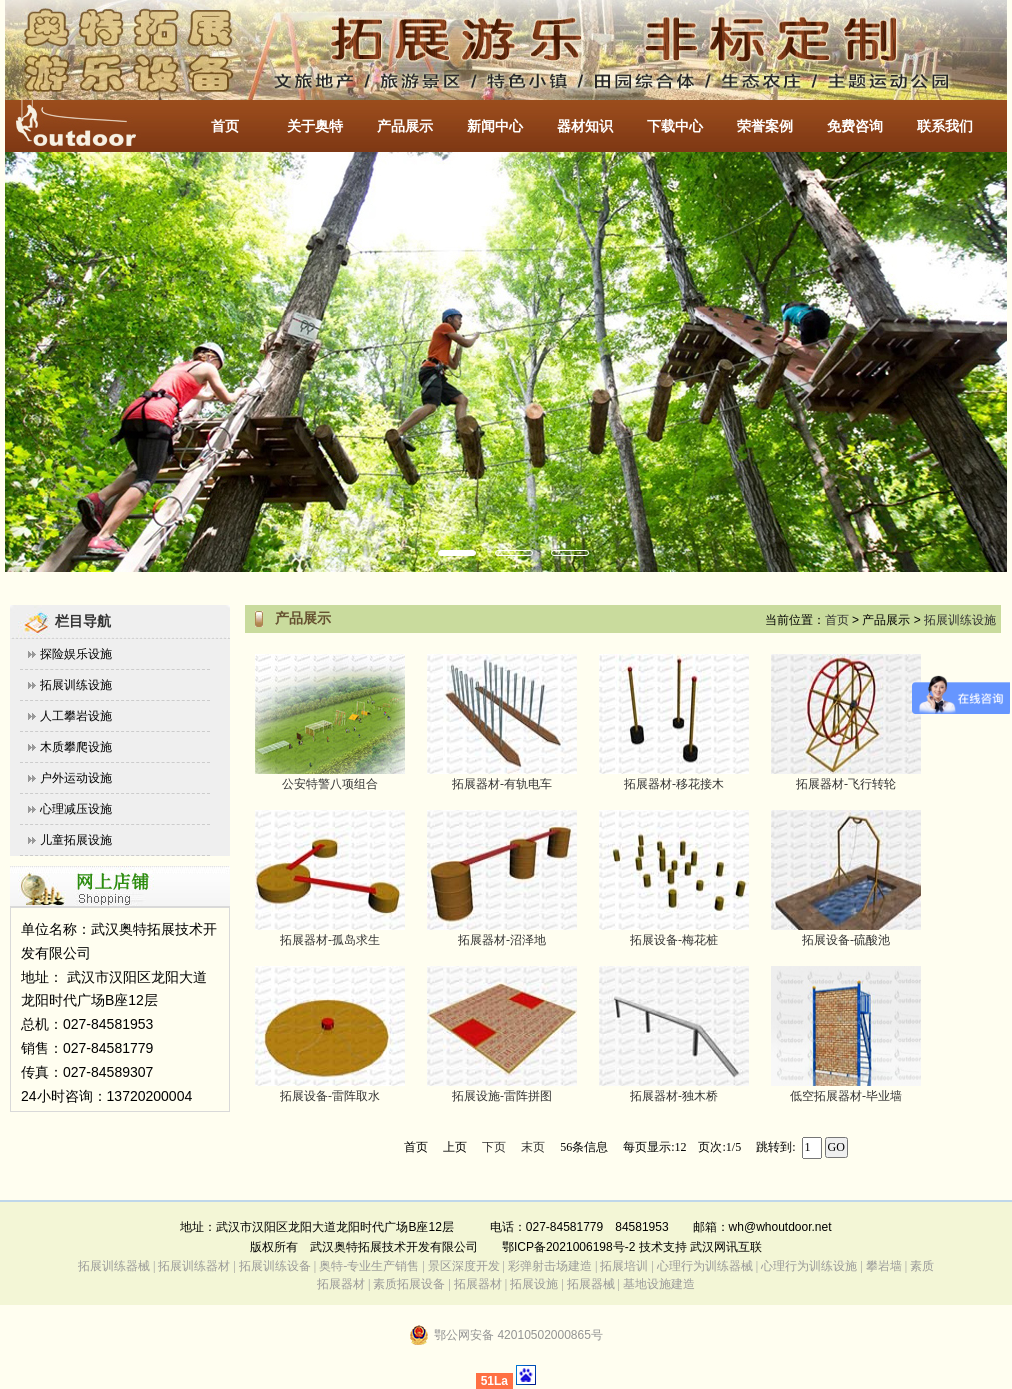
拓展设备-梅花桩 (674, 940)
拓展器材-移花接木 (674, 784)
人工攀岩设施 (76, 716)
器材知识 (585, 126)
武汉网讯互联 (724, 1247)
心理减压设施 (76, 809)
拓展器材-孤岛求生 (330, 940)
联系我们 (945, 126)
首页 (225, 126)
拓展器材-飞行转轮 (846, 784)
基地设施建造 (657, 1284)
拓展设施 (534, 1284)
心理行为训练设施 (809, 1266)
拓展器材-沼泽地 (502, 940)
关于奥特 (315, 126)
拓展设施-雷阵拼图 (502, 1096)
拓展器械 (591, 1284)
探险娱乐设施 (76, 654)
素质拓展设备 (409, 1284)
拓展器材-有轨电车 (502, 784)
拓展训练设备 (275, 1266)
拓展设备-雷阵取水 (330, 1096)
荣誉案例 (765, 126)
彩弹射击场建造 (550, 1266)
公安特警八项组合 (330, 784)
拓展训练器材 (194, 1266)
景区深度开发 (464, 1266)
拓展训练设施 (76, 685)
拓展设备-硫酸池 (846, 940)
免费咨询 (855, 126)
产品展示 (405, 126)
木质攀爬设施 (76, 747)
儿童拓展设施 (76, 840)
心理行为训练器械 (705, 1266)
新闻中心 (495, 126)
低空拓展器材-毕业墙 (846, 1096)
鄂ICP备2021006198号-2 (568, 1247)
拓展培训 (624, 1266)
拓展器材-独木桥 (674, 1096)
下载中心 (675, 126)
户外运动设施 (76, 778)
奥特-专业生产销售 (369, 1266)
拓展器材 (478, 1284)
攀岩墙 (882, 1266)
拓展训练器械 (114, 1266)
